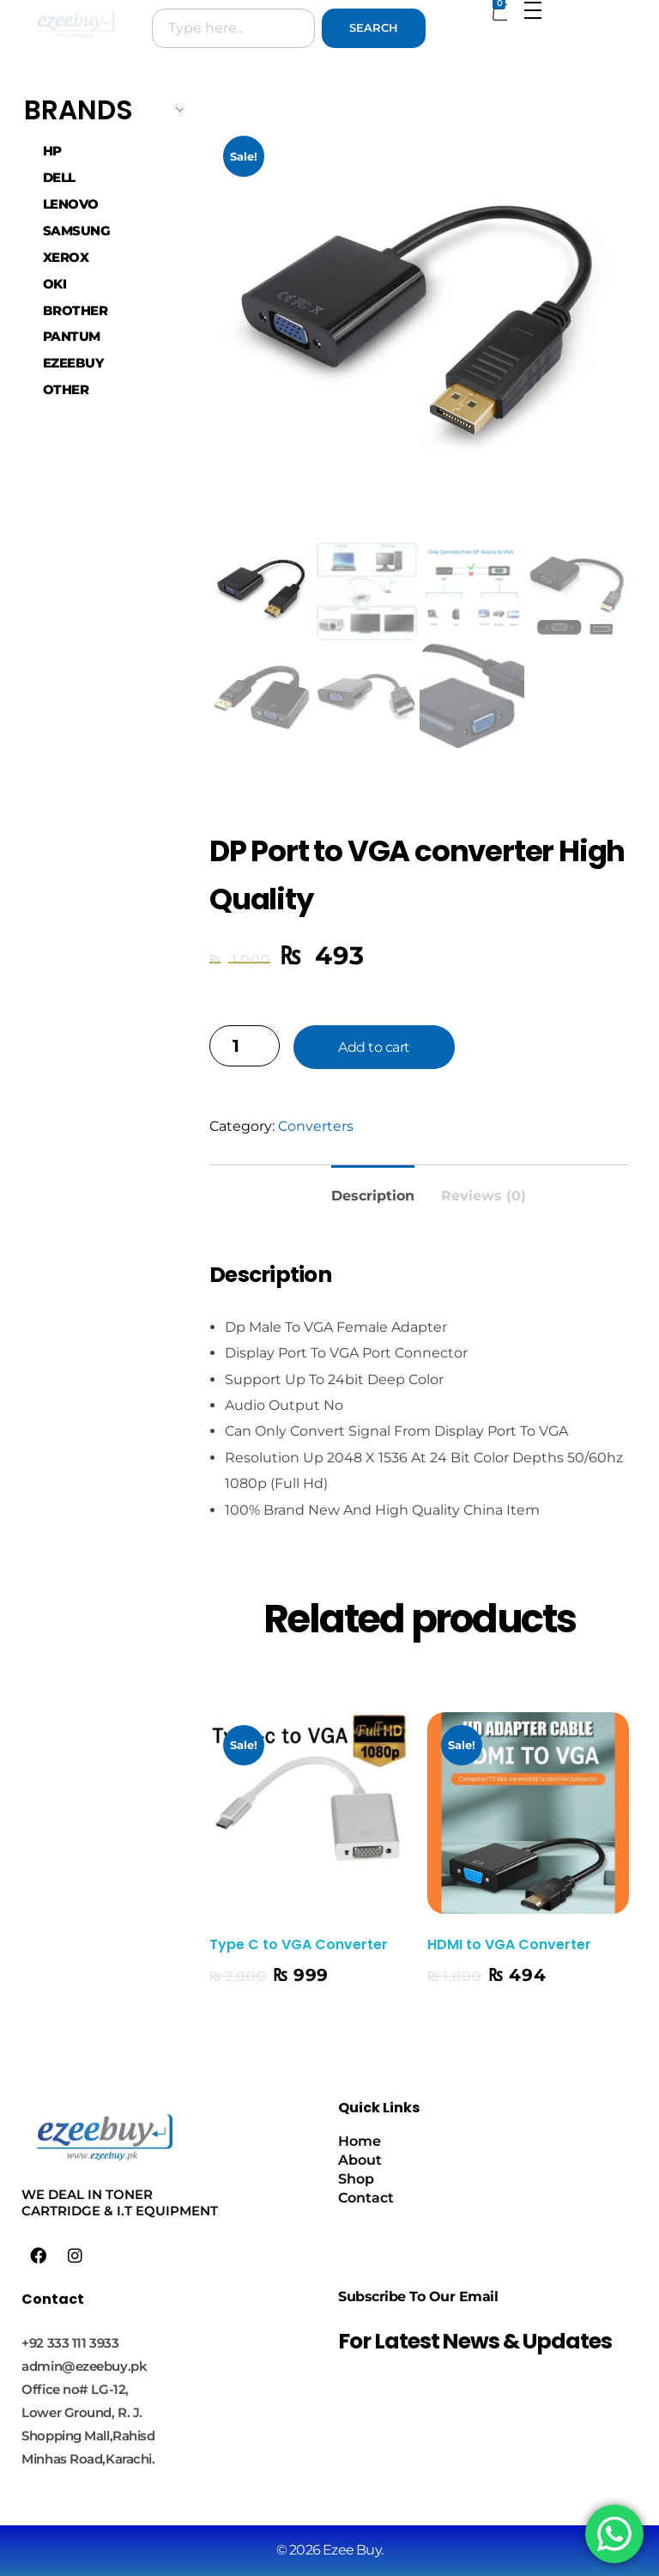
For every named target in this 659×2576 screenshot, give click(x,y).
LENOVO (71, 204)
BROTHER (75, 311)
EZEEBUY (73, 363)
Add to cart (374, 1047)
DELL (59, 177)
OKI (55, 284)
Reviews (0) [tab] (483, 1196)
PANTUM (71, 336)
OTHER (66, 390)
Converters (316, 1126)
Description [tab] (372, 1196)
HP (52, 151)
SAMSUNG (77, 231)
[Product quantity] (244, 1045)
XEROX (66, 257)
